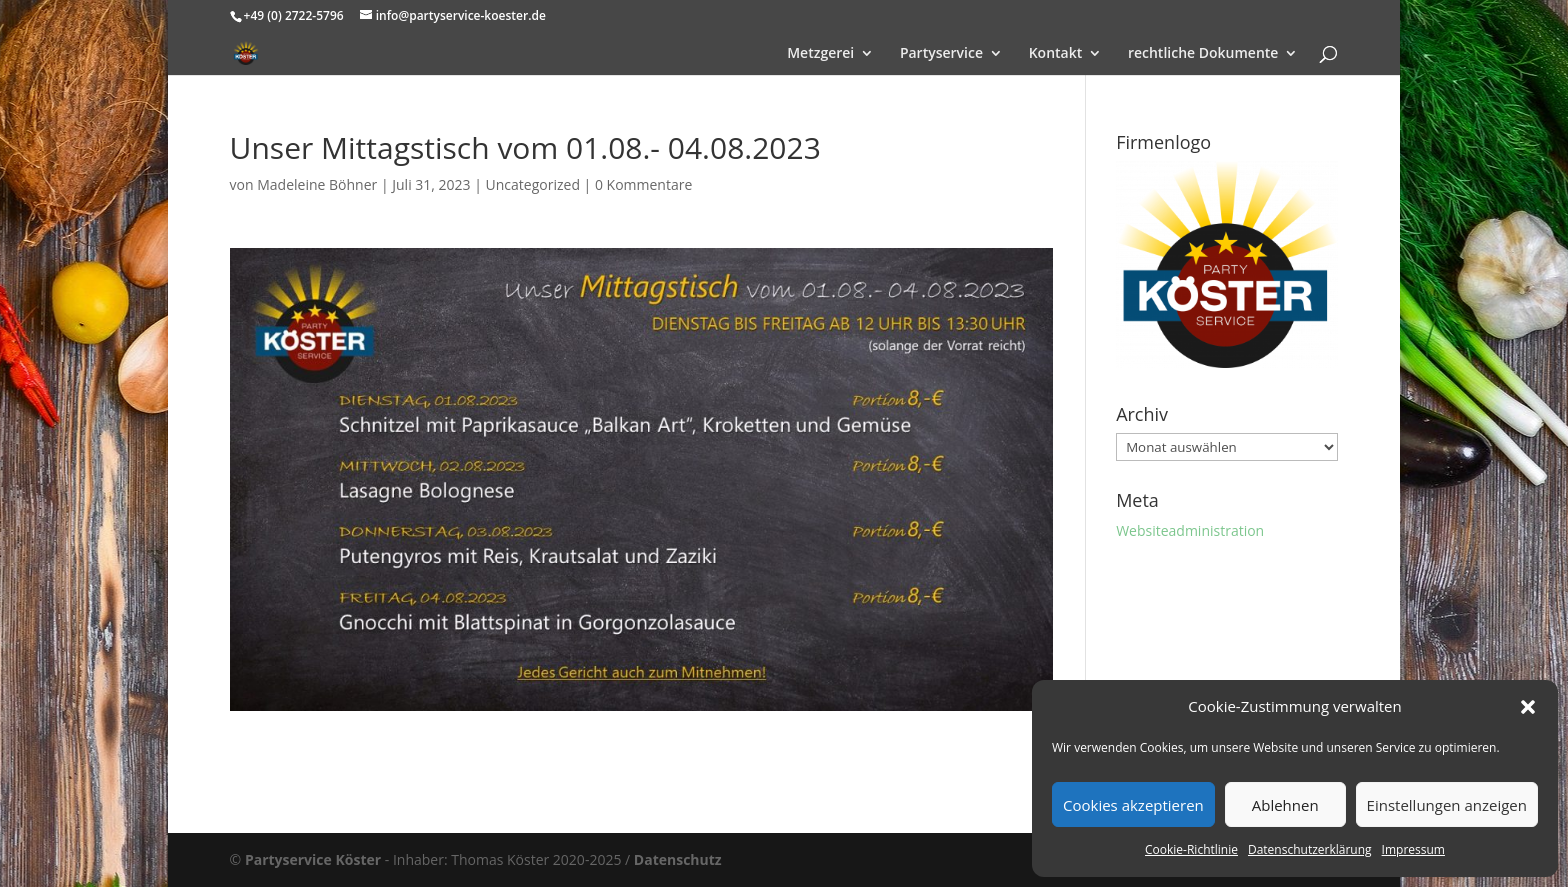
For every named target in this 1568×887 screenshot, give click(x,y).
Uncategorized (533, 184)
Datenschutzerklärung (1310, 849)
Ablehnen (1285, 805)
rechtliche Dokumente (1203, 54)
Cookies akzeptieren (1133, 805)
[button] (1528, 707)
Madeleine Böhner (317, 184)
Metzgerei (820, 54)
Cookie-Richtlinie (1191, 849)
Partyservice (941, 54)
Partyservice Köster (313, 859)
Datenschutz (678, 859)
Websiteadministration (1190, 530)
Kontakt (1056, 54)
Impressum (1413, 849)
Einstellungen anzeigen (1447, 805)
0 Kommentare (643, 184)
